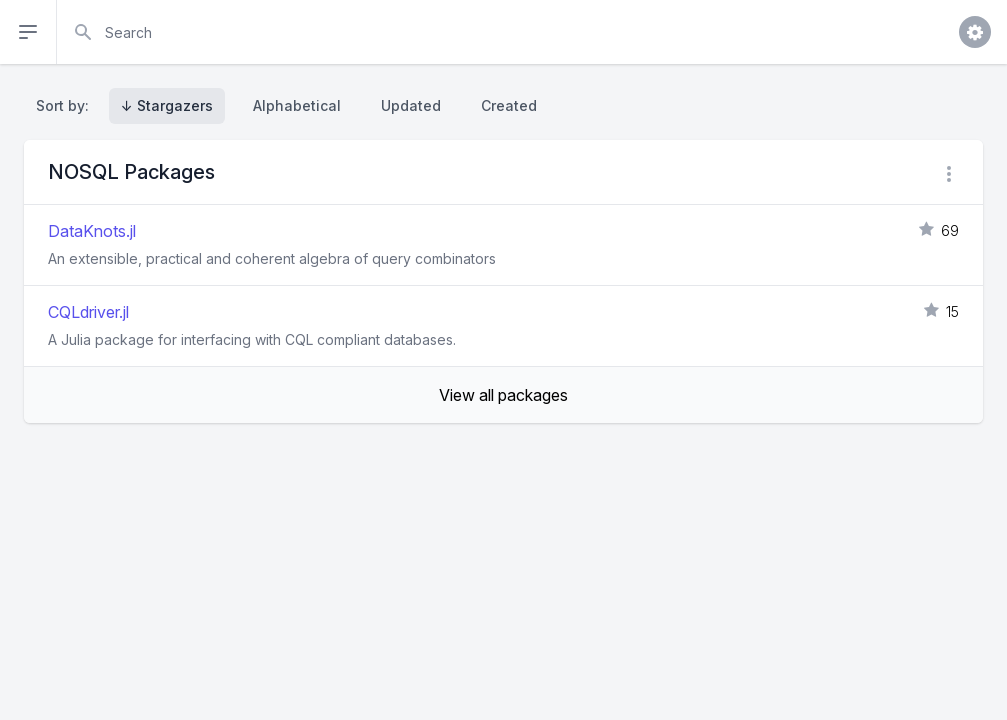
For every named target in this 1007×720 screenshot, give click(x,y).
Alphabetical (297, 105)
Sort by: (66, 105)
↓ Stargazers (167, 105)
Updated (411, 105)
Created (509, 105)
